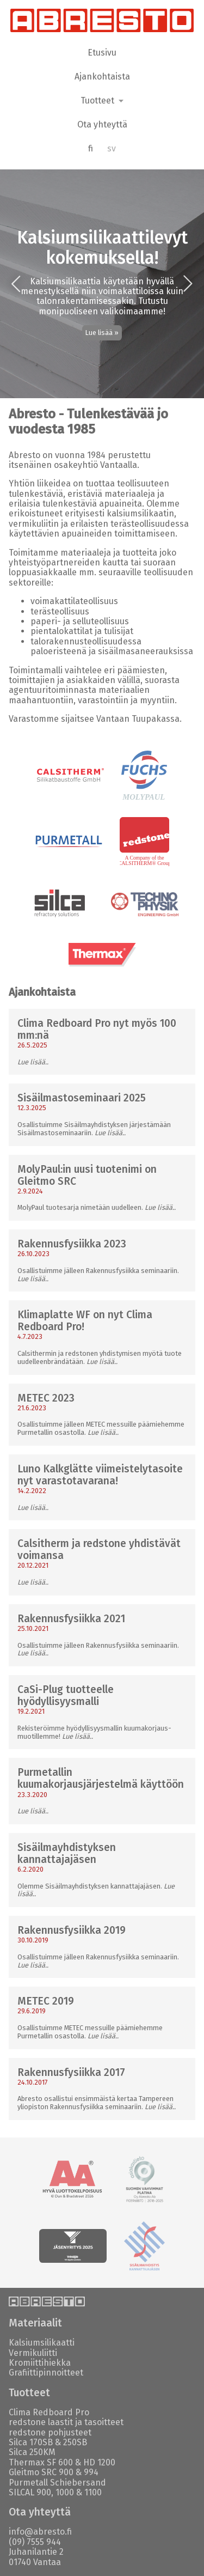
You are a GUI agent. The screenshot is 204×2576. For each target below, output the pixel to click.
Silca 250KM (32, 2452)
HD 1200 (99, 2462)
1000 (64, 2492)
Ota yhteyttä (102, 124)
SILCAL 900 (30, 2492)
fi (90, 148)
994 (91, 2472)
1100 (93, 2492)
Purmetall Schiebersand (57, 2482)
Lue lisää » (102, 332)
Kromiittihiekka (40, 2363)
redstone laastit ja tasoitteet (66, 2422)
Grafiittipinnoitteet (46, 2372)
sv (111, 148)
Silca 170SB (31, 2442)
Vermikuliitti (33, 2353)
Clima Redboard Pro (49, 2412)
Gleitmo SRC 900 (41, 2472)
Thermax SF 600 (41, 2462)
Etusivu (102, 52)
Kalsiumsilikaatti (42, 2342)
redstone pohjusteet (50, 2432)
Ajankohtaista (102, 76)
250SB (75, 2442)
